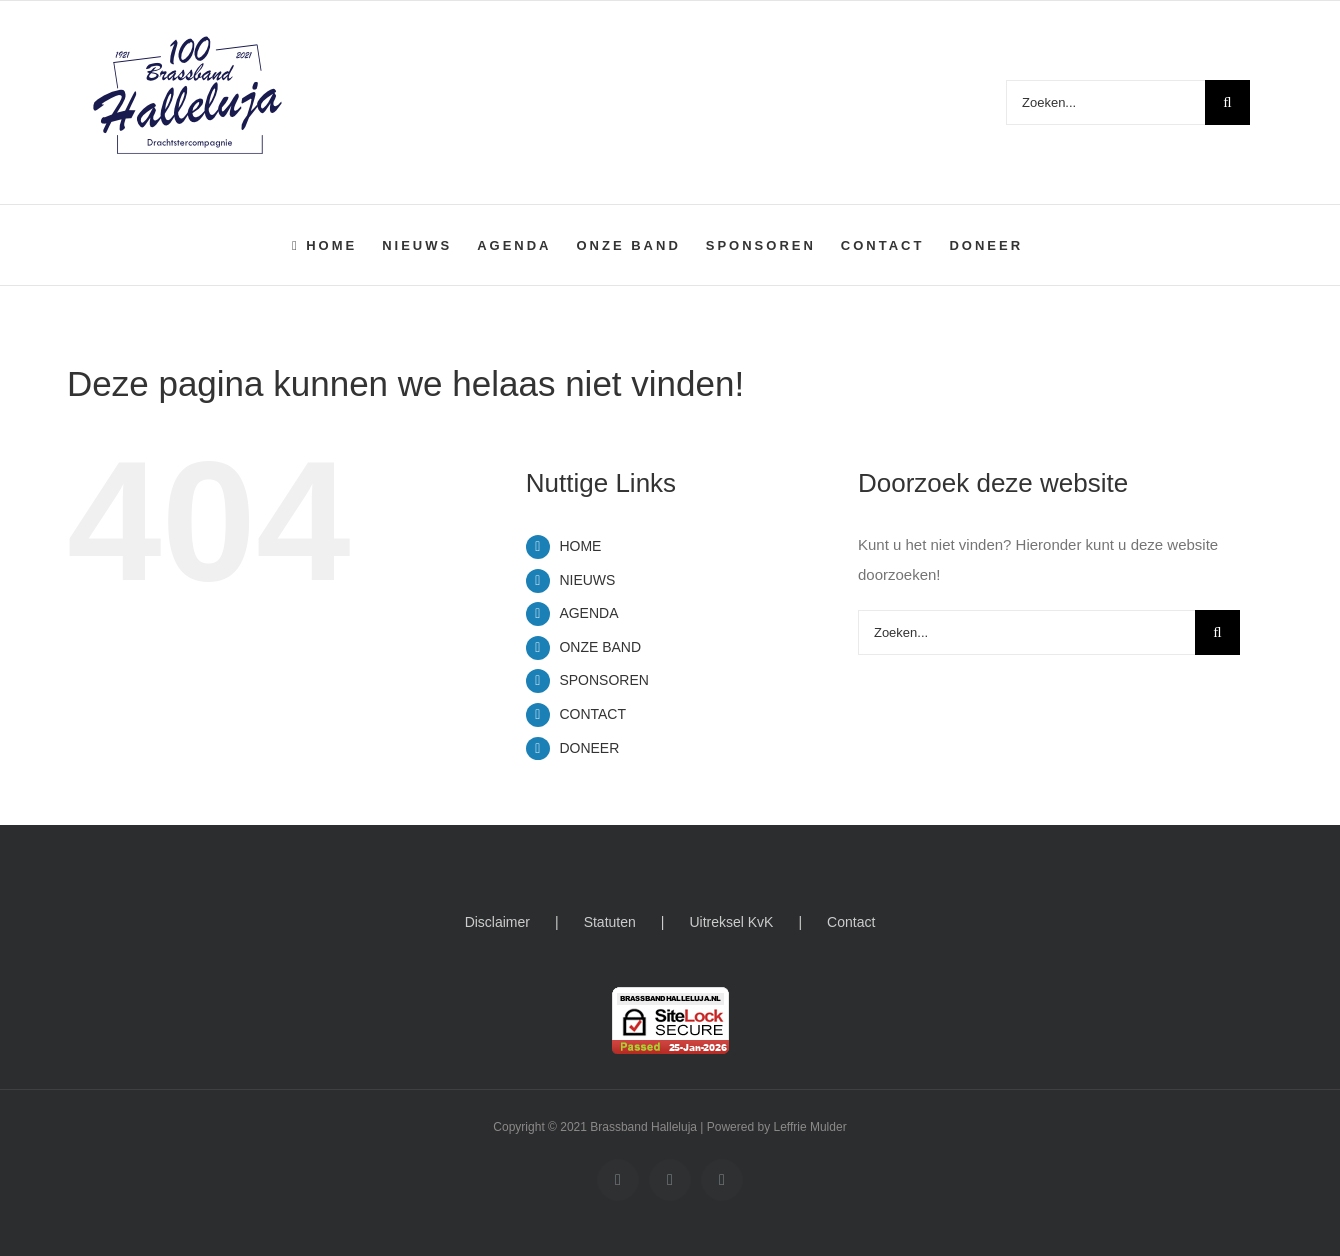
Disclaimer (497, 922)
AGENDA (588, 613)
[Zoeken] (1227, 102)
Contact (851, 922)
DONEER (589, 748)
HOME (580, 546)
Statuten (610, 922)
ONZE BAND (600, 647)
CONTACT (592, 714)
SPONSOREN (603, 680)
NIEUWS (587, 580)
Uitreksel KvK (731, 922)
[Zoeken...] (1105, 102)
